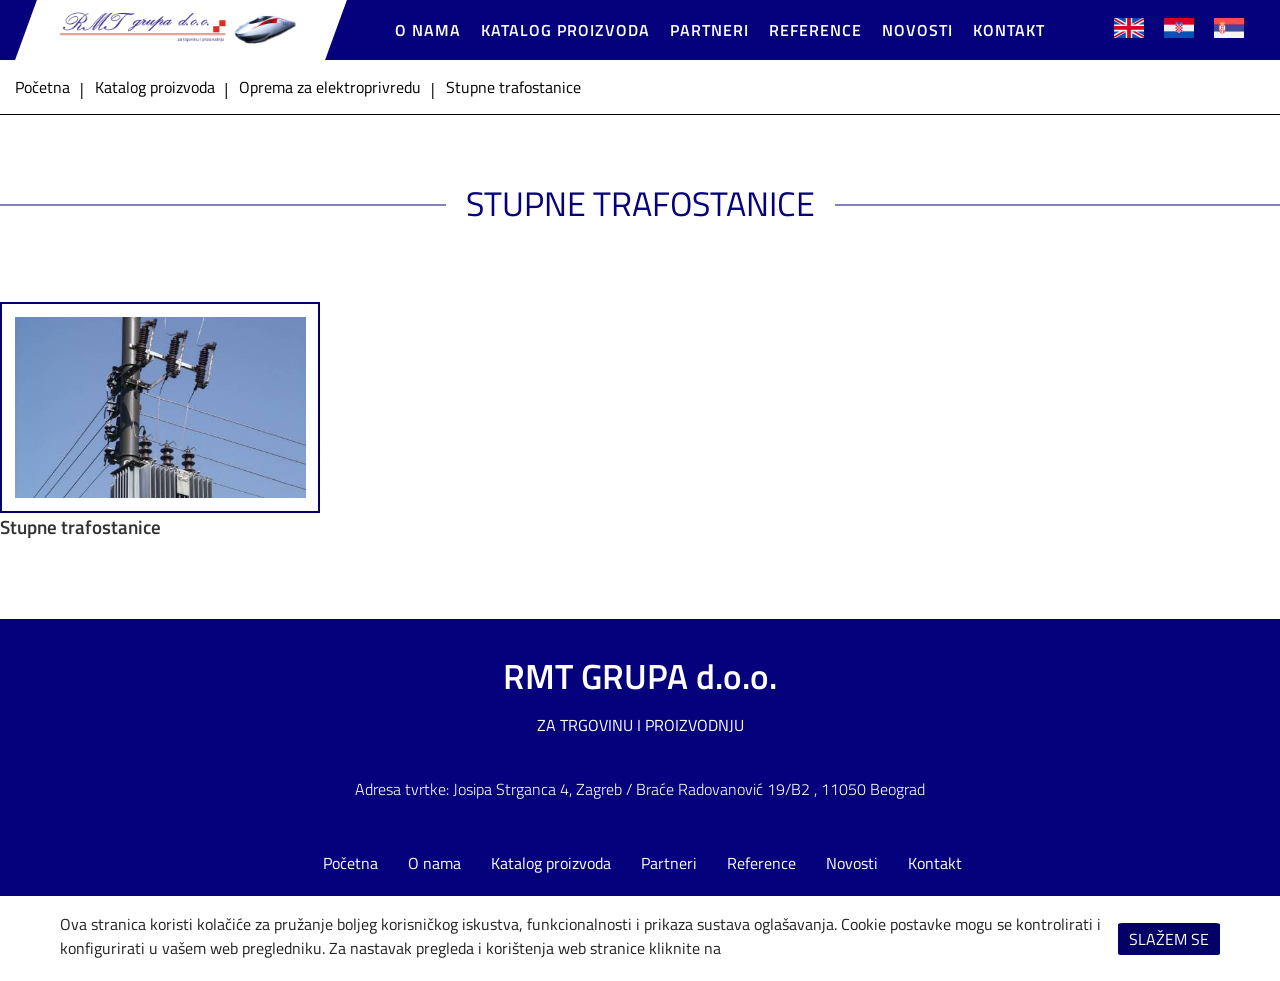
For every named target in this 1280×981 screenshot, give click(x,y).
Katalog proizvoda (565, 30)
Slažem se (1169, 939)
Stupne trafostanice (80, 526)
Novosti (917, 30)
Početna (350, 863)
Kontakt (1009, 30)
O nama (428, 30)
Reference (815, 30)
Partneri (709, 30)
